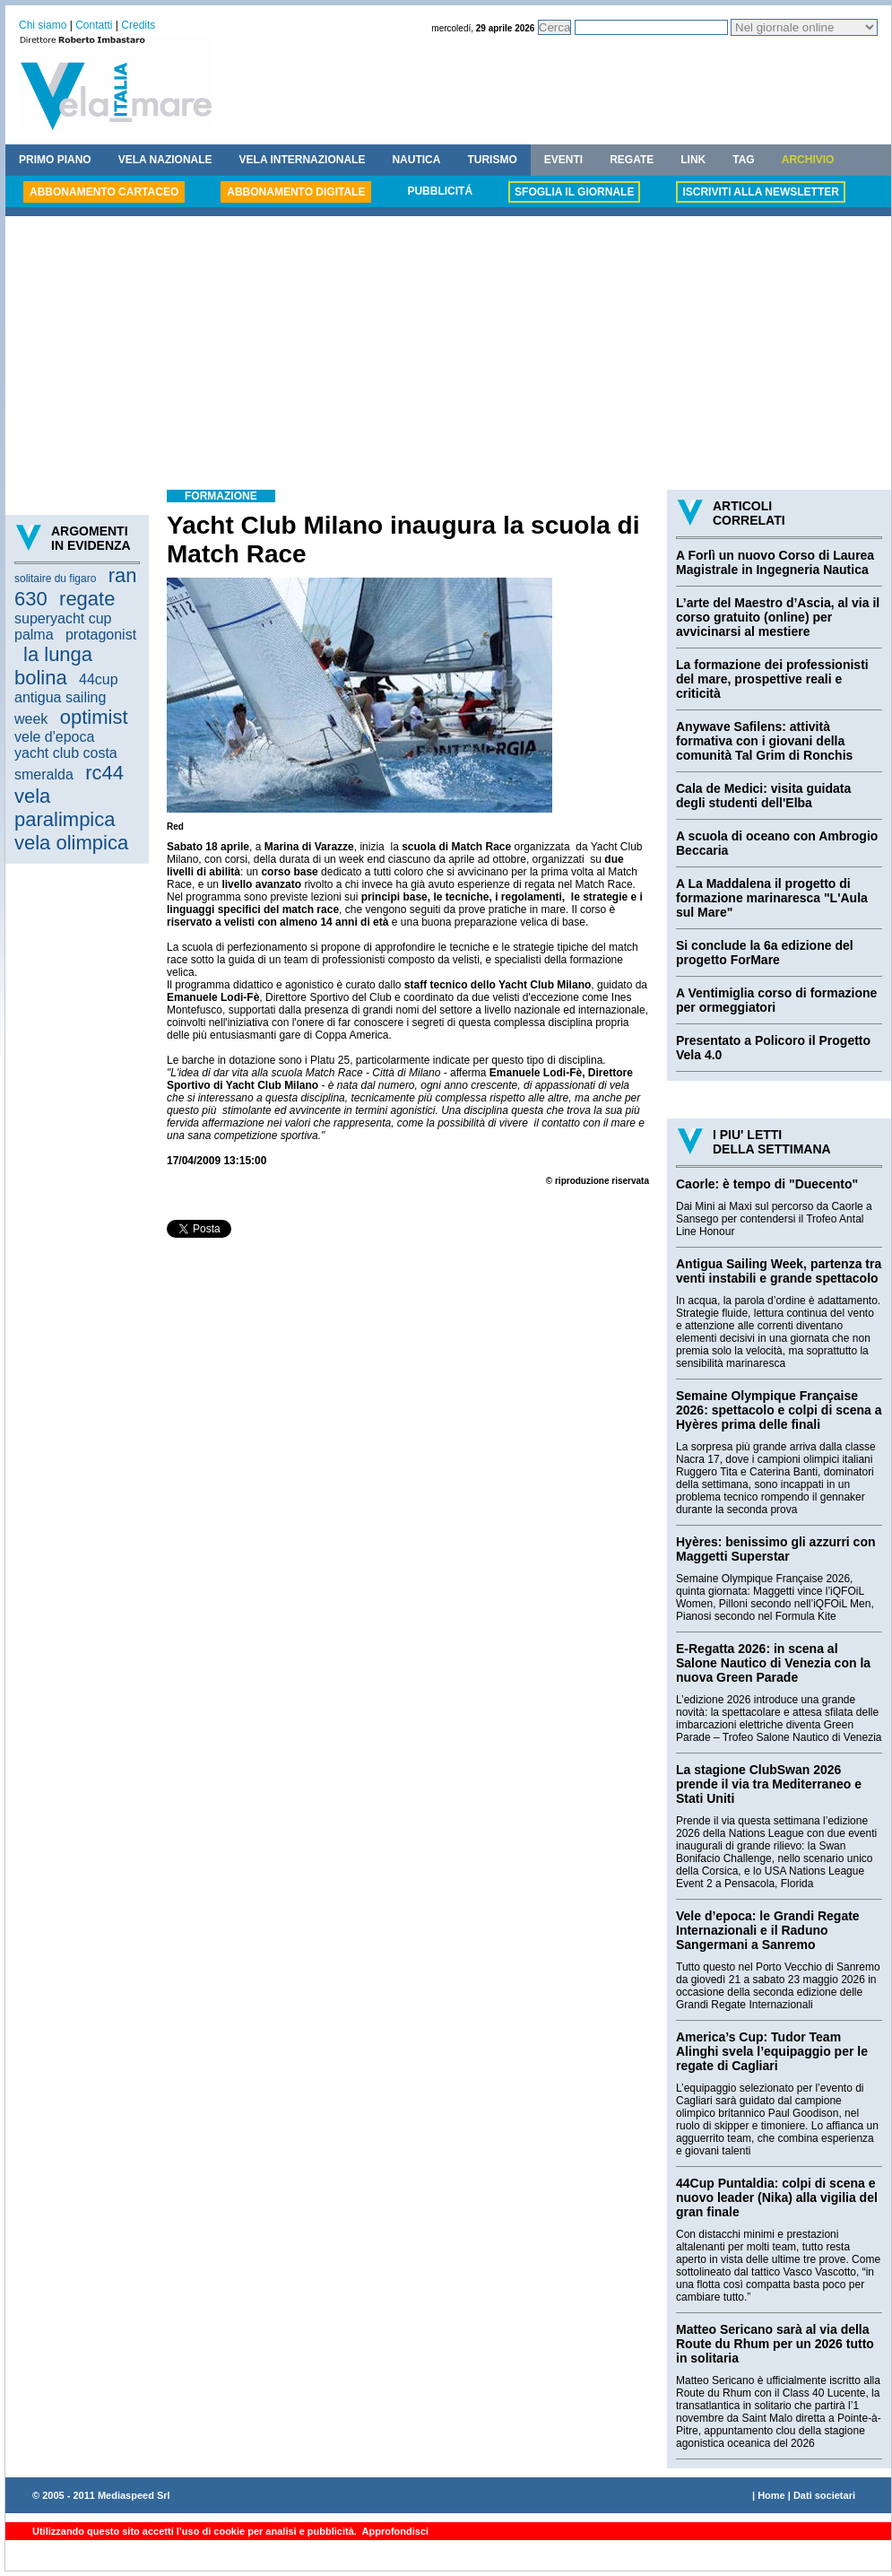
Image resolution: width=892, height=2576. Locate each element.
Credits (138, 25)
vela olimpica (71, 842)
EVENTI (563, 159)
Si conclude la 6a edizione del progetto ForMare (764, 952)
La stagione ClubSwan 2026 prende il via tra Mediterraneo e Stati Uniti (769, 1784)
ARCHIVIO (808, 159)
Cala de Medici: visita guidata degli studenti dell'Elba (763, 795)
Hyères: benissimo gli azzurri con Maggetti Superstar (776, 1549)
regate (87, 598)
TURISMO (491, 159)
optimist (94, 717)
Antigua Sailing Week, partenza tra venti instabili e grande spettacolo (778, 1271)
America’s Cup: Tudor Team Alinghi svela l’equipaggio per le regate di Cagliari (772, 2051)
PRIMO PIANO (55, 159)
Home (771, 2495)
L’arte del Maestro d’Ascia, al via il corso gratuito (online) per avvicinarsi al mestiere (777, 617)
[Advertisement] (448, 355)
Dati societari (824, 2495)
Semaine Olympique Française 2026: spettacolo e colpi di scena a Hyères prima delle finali (779, 1410)
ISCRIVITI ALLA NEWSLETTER (760, 192)
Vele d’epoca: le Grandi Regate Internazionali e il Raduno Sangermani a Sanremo (768, 1930)
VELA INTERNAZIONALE (302, 159)
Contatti (93, 25)
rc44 (104, 772)
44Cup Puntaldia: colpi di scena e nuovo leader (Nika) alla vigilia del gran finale (777, 2197)
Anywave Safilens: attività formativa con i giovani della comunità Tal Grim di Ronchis (764, 740)
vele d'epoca (54, 736)
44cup (98, 679)
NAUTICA (416, 159)
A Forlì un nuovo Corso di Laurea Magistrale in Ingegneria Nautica (775, 562)
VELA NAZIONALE (165, 159)
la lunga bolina (53, 666)
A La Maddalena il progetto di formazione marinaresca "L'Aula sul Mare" (772, 897)
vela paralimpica (65, 808)
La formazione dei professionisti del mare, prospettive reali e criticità (772, 679)
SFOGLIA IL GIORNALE (574, 192)
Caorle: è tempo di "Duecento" (767, 1184)
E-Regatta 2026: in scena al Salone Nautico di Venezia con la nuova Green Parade (773, 1662)
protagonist (100, 634)
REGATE (632, 159)
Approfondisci (394, 2531)
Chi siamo (42, 25)
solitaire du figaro (55, 578)
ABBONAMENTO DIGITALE (296, 192)
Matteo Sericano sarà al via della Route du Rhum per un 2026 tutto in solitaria (775, 2343)
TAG (743, 159)
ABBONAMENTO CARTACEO (104, 192)
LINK (693, 159)
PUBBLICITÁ (439, 191)
